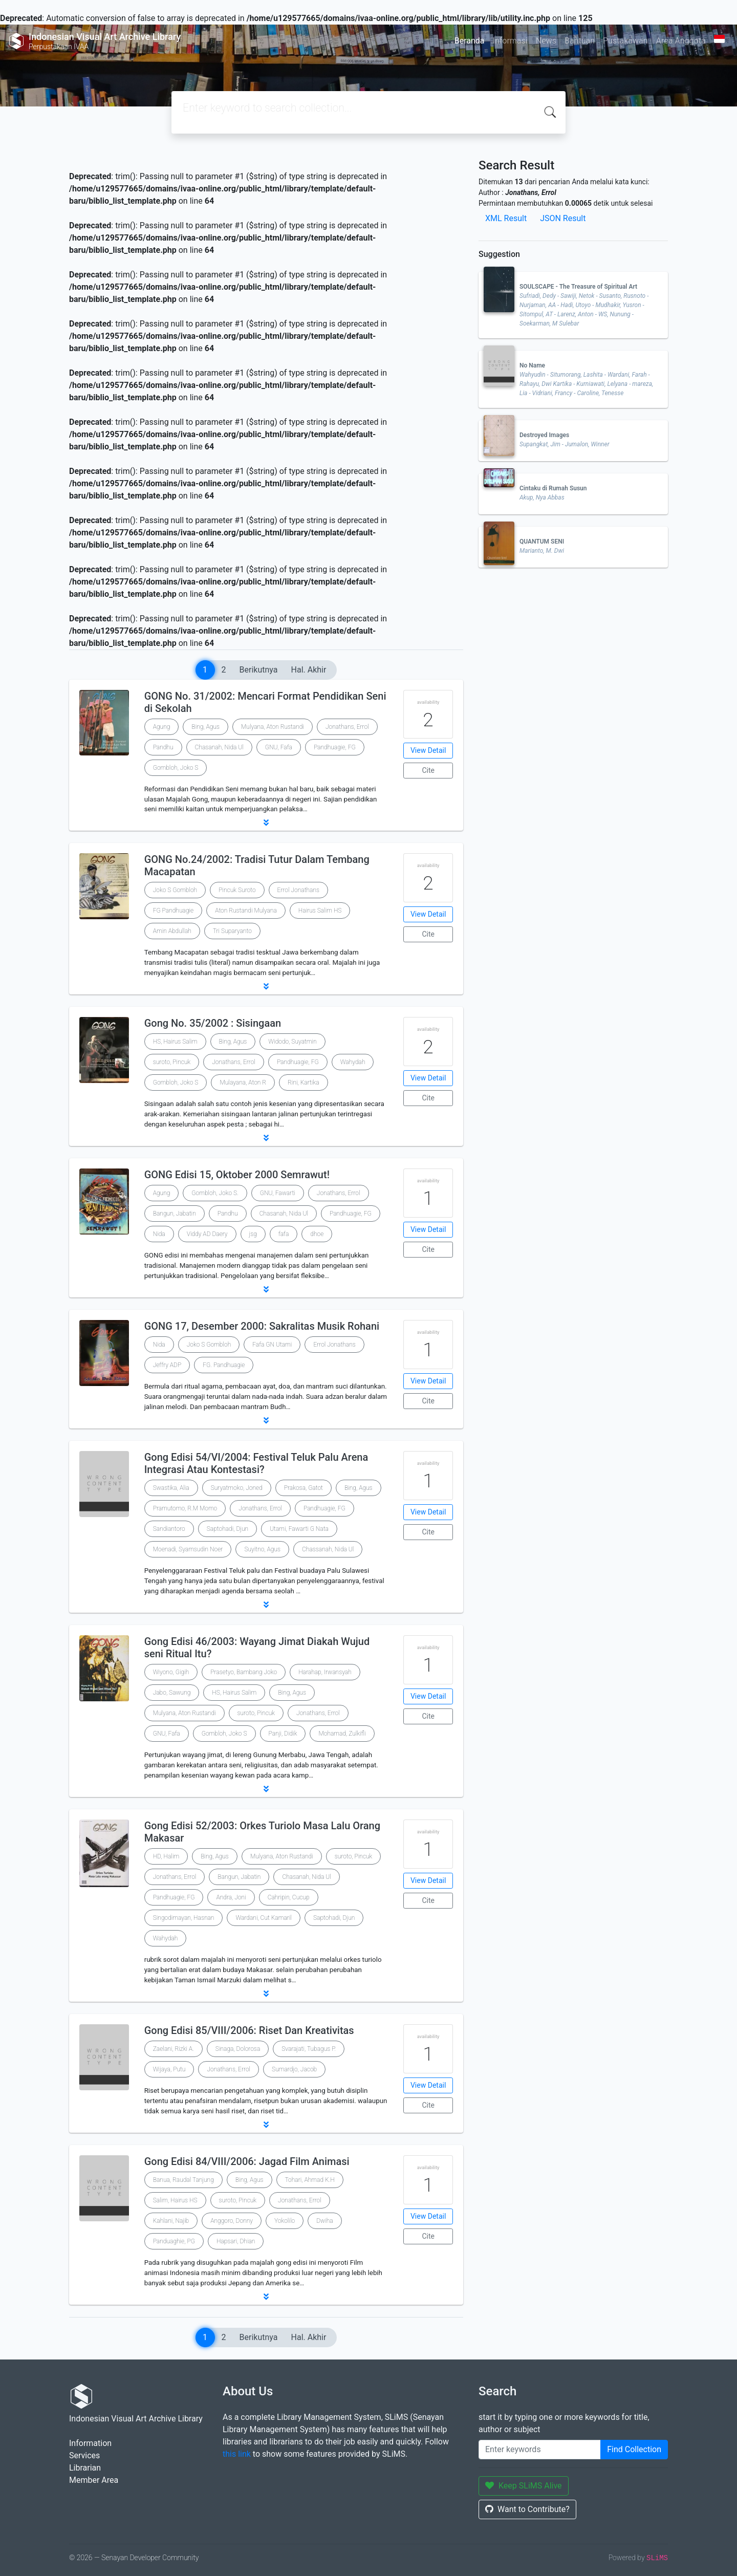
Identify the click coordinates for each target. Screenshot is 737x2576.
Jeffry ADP (167, 1365)
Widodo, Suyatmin (292, 1041)
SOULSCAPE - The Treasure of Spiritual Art (578, 286)
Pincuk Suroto (237, 890)
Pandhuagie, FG (335, 747)
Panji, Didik (283, 1733)
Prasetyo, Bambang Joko (243, 1672)
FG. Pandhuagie (224, 1365)
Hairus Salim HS (320, 910)
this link (237, 2454)
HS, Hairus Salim (175, 1041)
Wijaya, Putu (169, 2069)
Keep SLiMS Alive (523, 2486)
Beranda (469, 41)
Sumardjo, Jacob (294, 2069)
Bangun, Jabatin (174, 1213)
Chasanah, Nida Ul (219, 747)
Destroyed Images (544, 435)
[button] (266, 822)
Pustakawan (625, 41)
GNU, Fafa (278, 747)
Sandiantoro (169, 1528)
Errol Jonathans (298, 890)
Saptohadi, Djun (227, 1528)
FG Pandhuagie (173, 910)
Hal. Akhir (309, 670)
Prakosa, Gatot (303, 1487)
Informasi (510, 41)
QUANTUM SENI (541, 541)
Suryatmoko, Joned (237, 1487)
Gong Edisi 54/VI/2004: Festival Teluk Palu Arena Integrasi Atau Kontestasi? (256, 1463)
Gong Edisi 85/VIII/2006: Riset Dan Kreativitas (249, 2030)
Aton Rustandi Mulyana (246, 910)
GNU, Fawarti (277, 1193)
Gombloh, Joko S (176, 767)
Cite (428, 770)
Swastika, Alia (171, 1487)
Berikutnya (259, 670)
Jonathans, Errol (347, 726)
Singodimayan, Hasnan (183, 1917)
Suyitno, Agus (262, 1549)
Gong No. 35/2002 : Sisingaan (212, 1023)
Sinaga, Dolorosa (237, 2048)
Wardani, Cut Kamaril (263, 1917)
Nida (159, 1234)
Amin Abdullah (172, 931)
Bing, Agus (205, 726)
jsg (253, 1234)
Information (90, 2443)
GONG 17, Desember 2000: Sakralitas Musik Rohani (261, 1326)
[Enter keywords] (540, 2449)
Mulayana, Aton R (243, 1082)
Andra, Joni (231, 1897)
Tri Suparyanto (232, 931)
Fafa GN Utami (272, 1344)
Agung (161, 726)
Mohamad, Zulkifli (341, 1733)
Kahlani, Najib (171, 2220)
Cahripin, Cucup (289, 1897)
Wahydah (352, 1062)
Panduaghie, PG (174, 2241)
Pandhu (163, 747)
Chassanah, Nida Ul (328, 1549)
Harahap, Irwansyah (325, 1672)
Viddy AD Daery (207, 1234)
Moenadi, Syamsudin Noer (188, 1549)
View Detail (428, 750)
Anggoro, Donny (231, 2220)
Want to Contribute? (527, 2509)
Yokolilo (284, 2220)
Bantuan (580, 41)
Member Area (93, 2480)
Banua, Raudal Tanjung (183, 2179)
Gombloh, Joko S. (214, 1193)
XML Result (506, 218)
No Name (532, 365)
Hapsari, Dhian (235, 2241)
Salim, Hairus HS (175, 2200)
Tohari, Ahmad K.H (310, 2179)
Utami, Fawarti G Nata (299, 1528)
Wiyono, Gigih (171, 1672)
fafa (283, 1234)
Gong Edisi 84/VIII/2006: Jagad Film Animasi (247, 2161)
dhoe (316, 1234)
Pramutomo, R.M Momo (185, 1508)
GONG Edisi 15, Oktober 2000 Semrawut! (237, 1174)
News (546, 41)
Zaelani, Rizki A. (173, 2048)
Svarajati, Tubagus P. (308, 2048)
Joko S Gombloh (175, 890)
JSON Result (563, 218)
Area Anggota (681, 41)
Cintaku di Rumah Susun (553, 488)
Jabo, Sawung (172, 1692)
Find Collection (634, 2449)
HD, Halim (166, 1856)
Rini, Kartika (303, 1082)
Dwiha (324, 2220)
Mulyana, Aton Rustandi (272, 726)
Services (84, 2455)
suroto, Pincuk (172, 1062)
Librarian (85, 2468)
